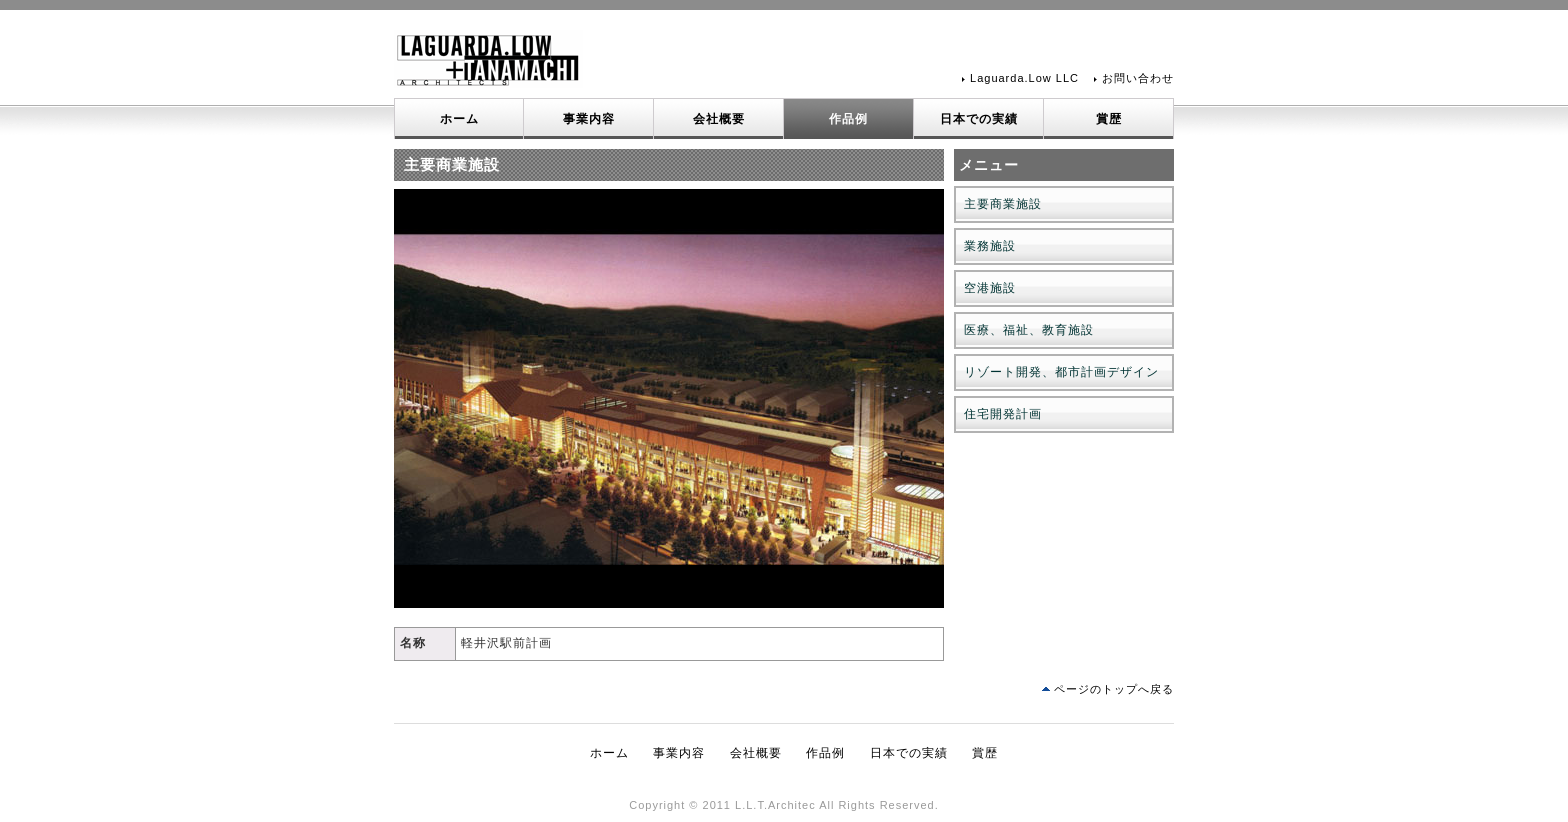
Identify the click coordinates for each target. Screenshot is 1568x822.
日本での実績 (979, 119)
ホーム (459, 119)
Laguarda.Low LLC (1024, 78)
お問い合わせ (1138, 78)
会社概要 (719, 119)
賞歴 (1109, 119)
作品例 (848, 119)
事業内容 (589, 119)
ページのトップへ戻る (1114, 689)
